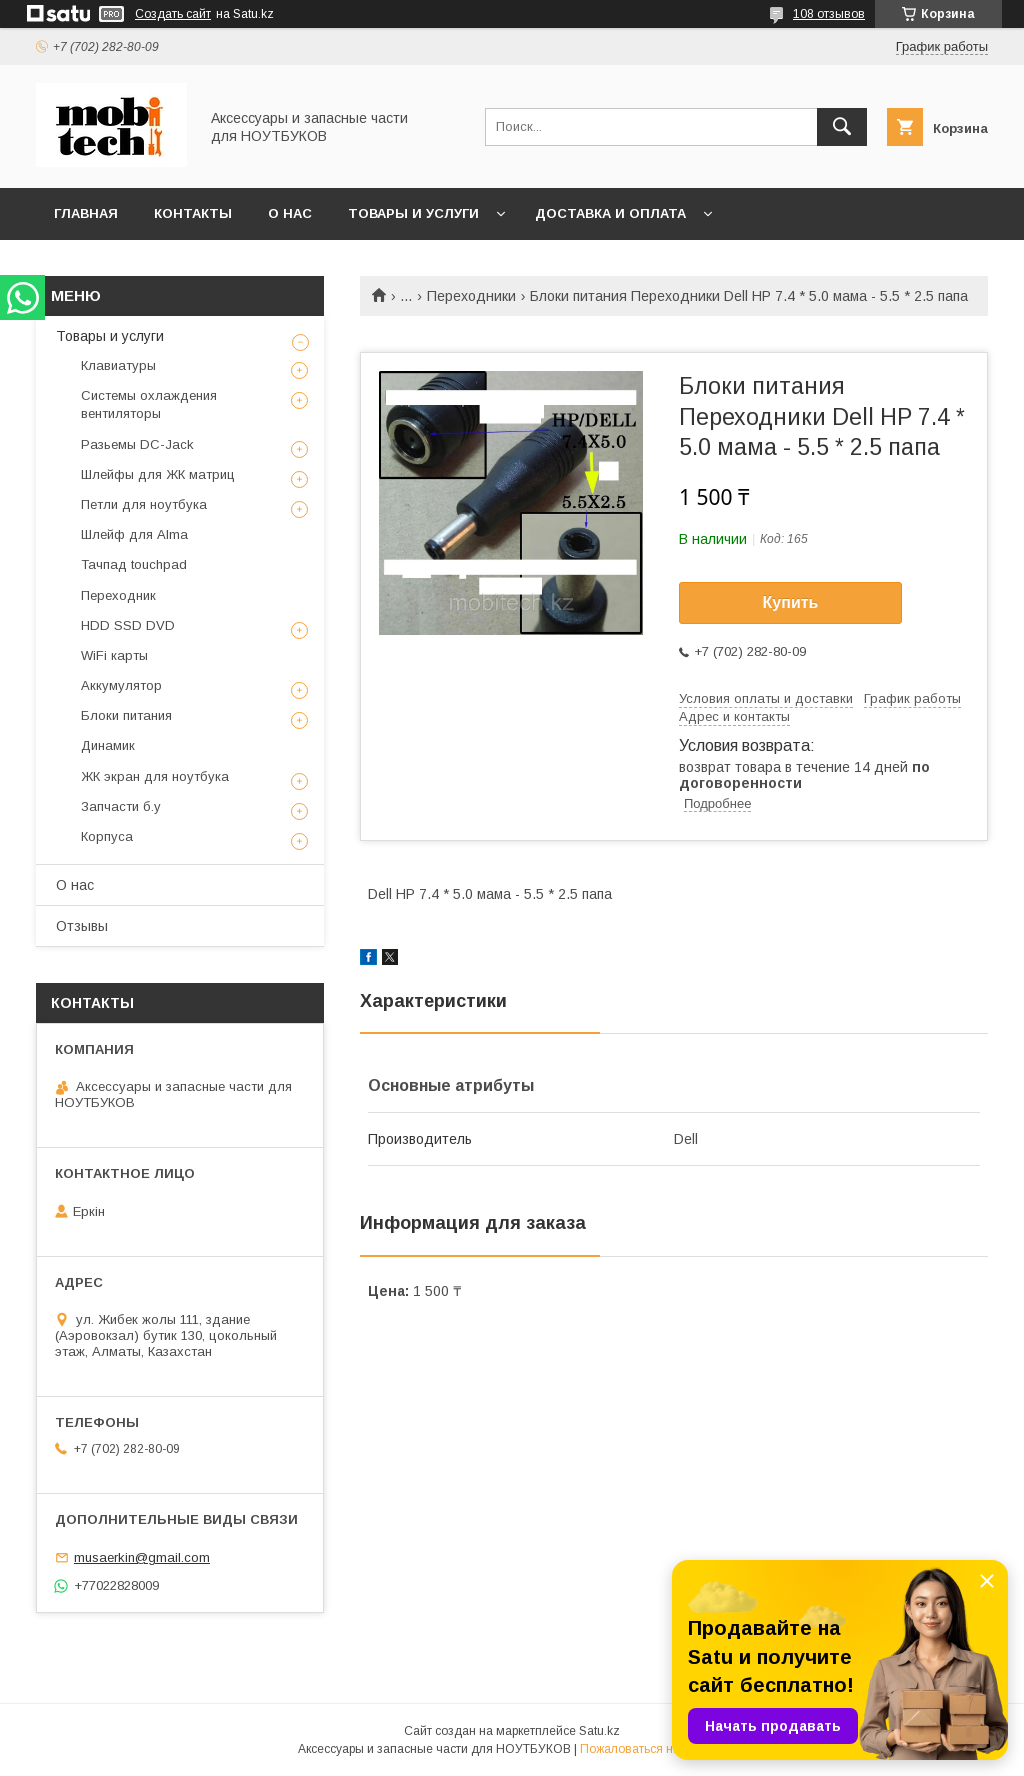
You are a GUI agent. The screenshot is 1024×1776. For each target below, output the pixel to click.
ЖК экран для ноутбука (155, 776)
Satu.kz (599, 1731)
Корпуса (107, 836)
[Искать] (842, 127)
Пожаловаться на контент (653, 1749)
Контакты (193, 213)
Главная (86, 213)
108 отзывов (829, 14)
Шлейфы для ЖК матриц (158, 474)
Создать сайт (173, 14)
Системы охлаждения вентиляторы (149, 404)
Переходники (471, 296)
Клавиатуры (118, 365)
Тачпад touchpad (134, 564)
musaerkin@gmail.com (142, 1557)
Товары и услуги (413, 213)
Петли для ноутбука (144, 504)
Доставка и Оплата (610, 213)
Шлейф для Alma (134, 534)
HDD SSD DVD (128, 625)
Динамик (108, 745)
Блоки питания (126, 715)
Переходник (118, 595)
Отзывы (82, 926)
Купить (791, 602)
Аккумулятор (121, 685)
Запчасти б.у (121, 806)
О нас (290, 213)
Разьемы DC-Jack (137, 444)
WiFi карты (114, 655)
